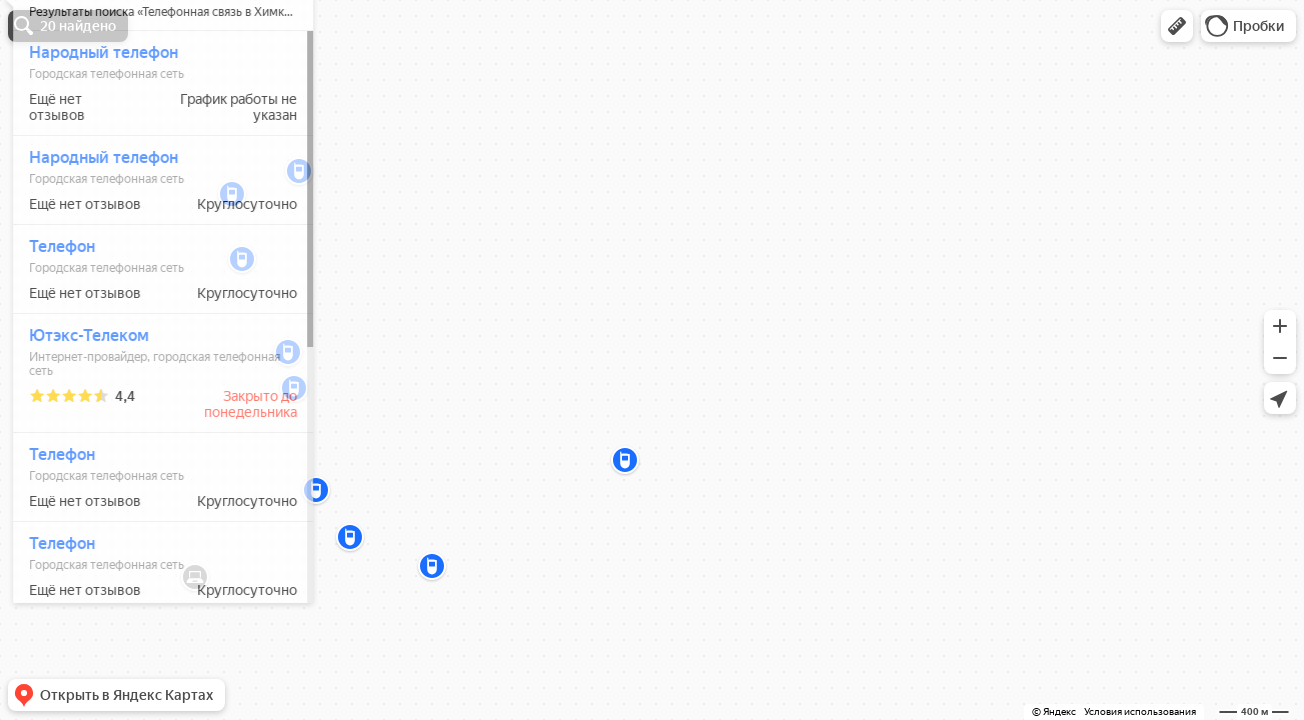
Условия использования (1140, 711)
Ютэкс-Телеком (80, 394)
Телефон (53, 305)
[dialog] (154, 357)
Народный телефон (94, 111)
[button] (1177, 26)
